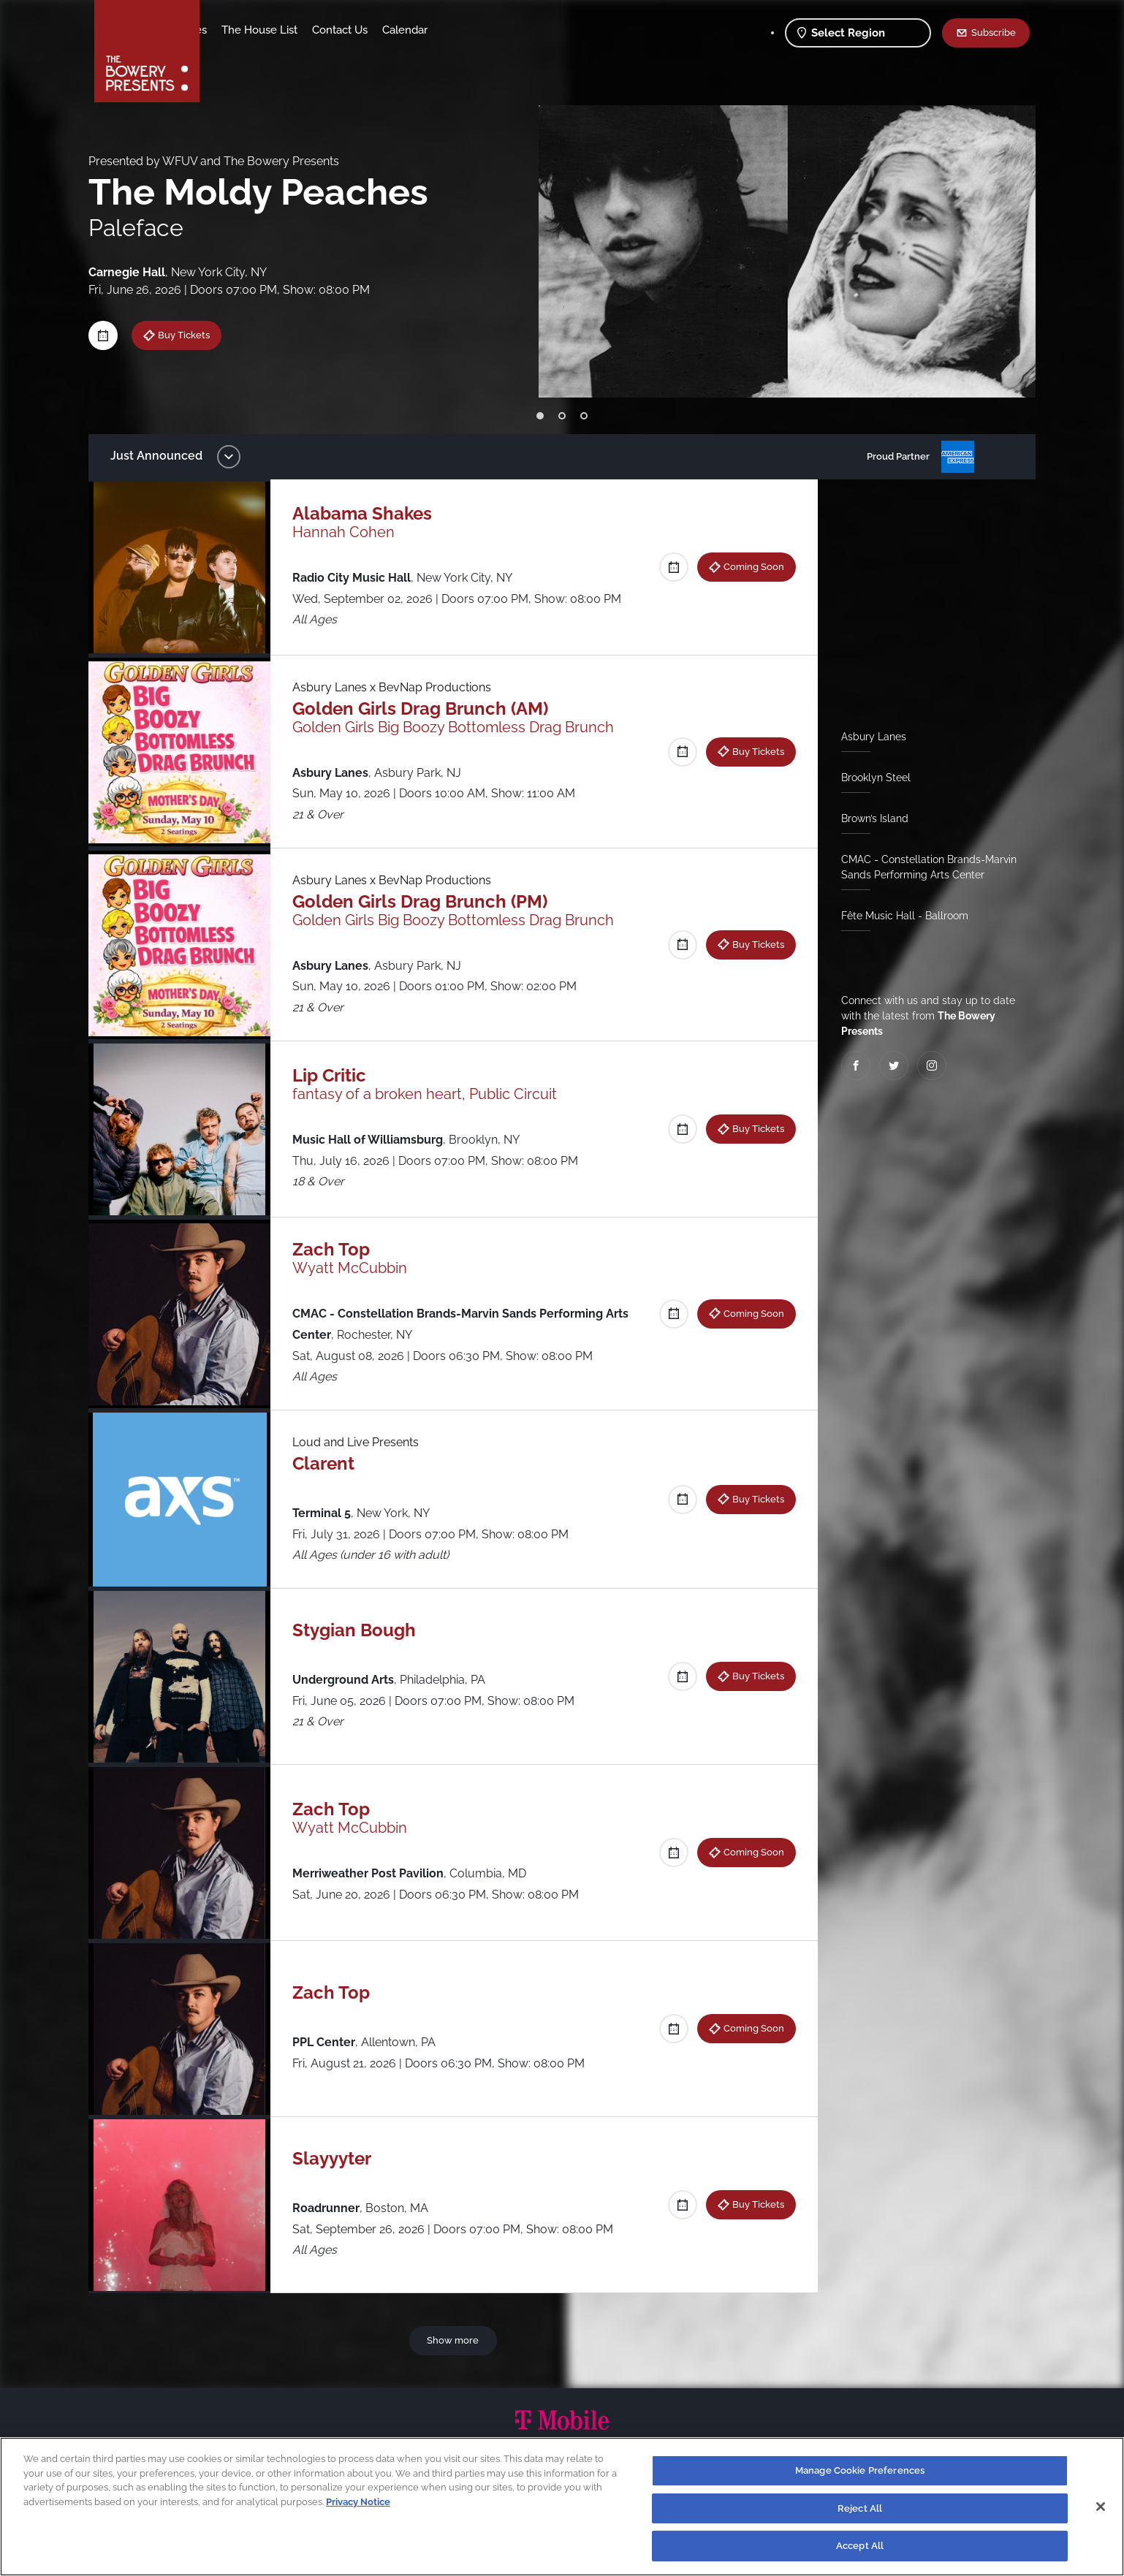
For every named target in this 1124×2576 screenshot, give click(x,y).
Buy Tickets (195, 335)
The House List (374, 30)
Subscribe (993, 32)
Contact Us (454, 30)
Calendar (519, 30)
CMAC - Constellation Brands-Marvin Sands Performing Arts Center (923, 867)
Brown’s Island (869, 818)
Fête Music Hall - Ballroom (898, 916)
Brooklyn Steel (870, 777)
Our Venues (292, 30)
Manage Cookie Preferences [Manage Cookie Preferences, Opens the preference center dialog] (859, 2470)
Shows (231, 30)
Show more (456, 2340)
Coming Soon (748, 566)
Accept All (860, 2545)
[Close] (1101, 2506)
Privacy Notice (358, 2501)
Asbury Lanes (867, 736)
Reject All (860, 2508)
